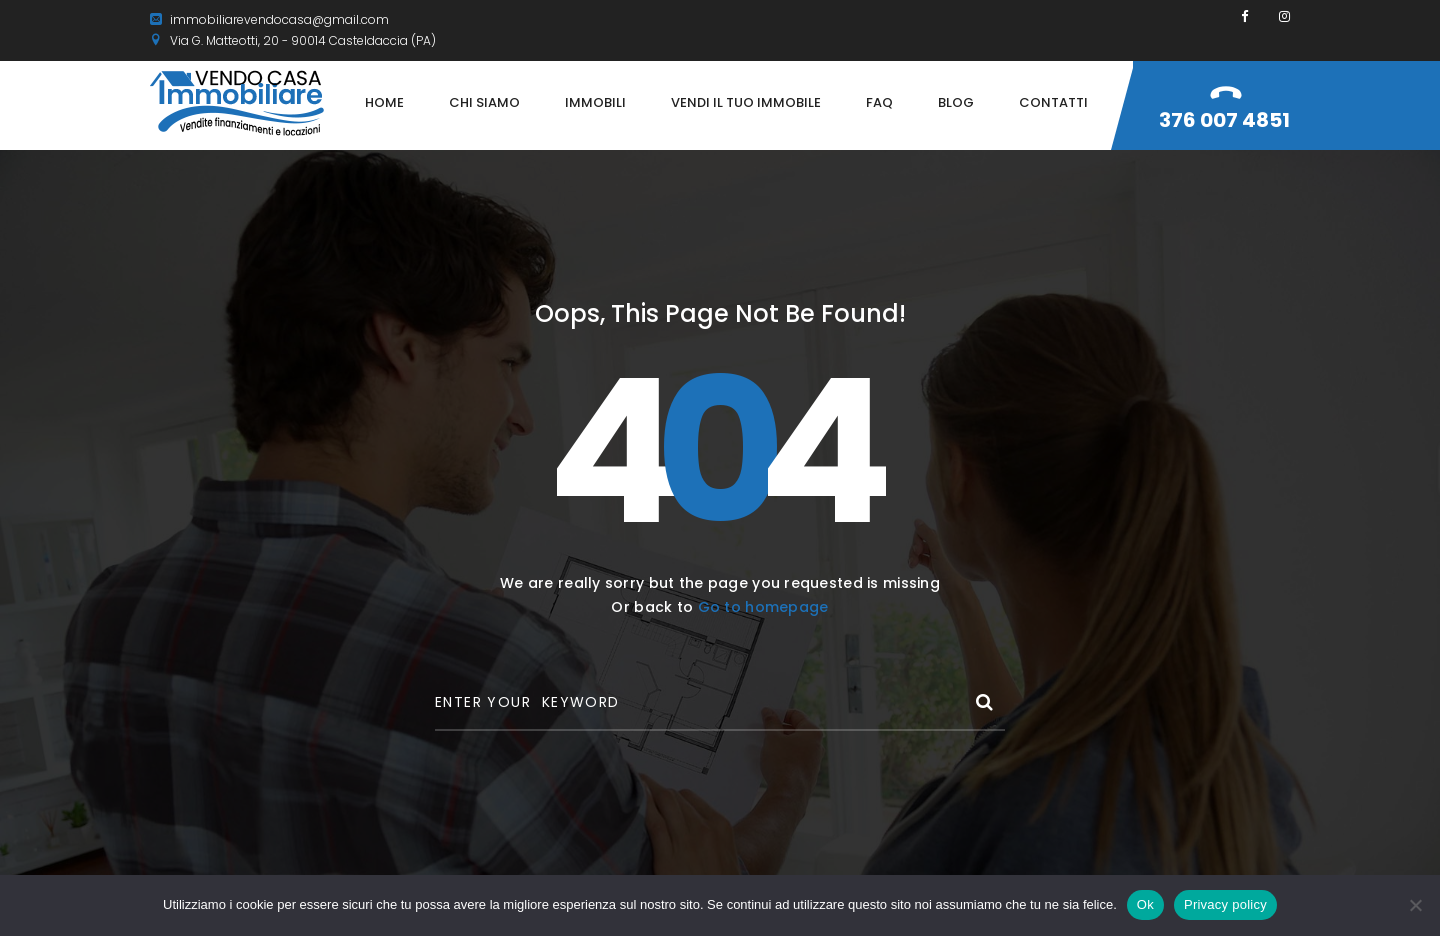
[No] (1415, 905)
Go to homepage (763, 607)
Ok (1145, 904)
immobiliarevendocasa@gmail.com (269, 19)
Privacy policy (1225, 904)
